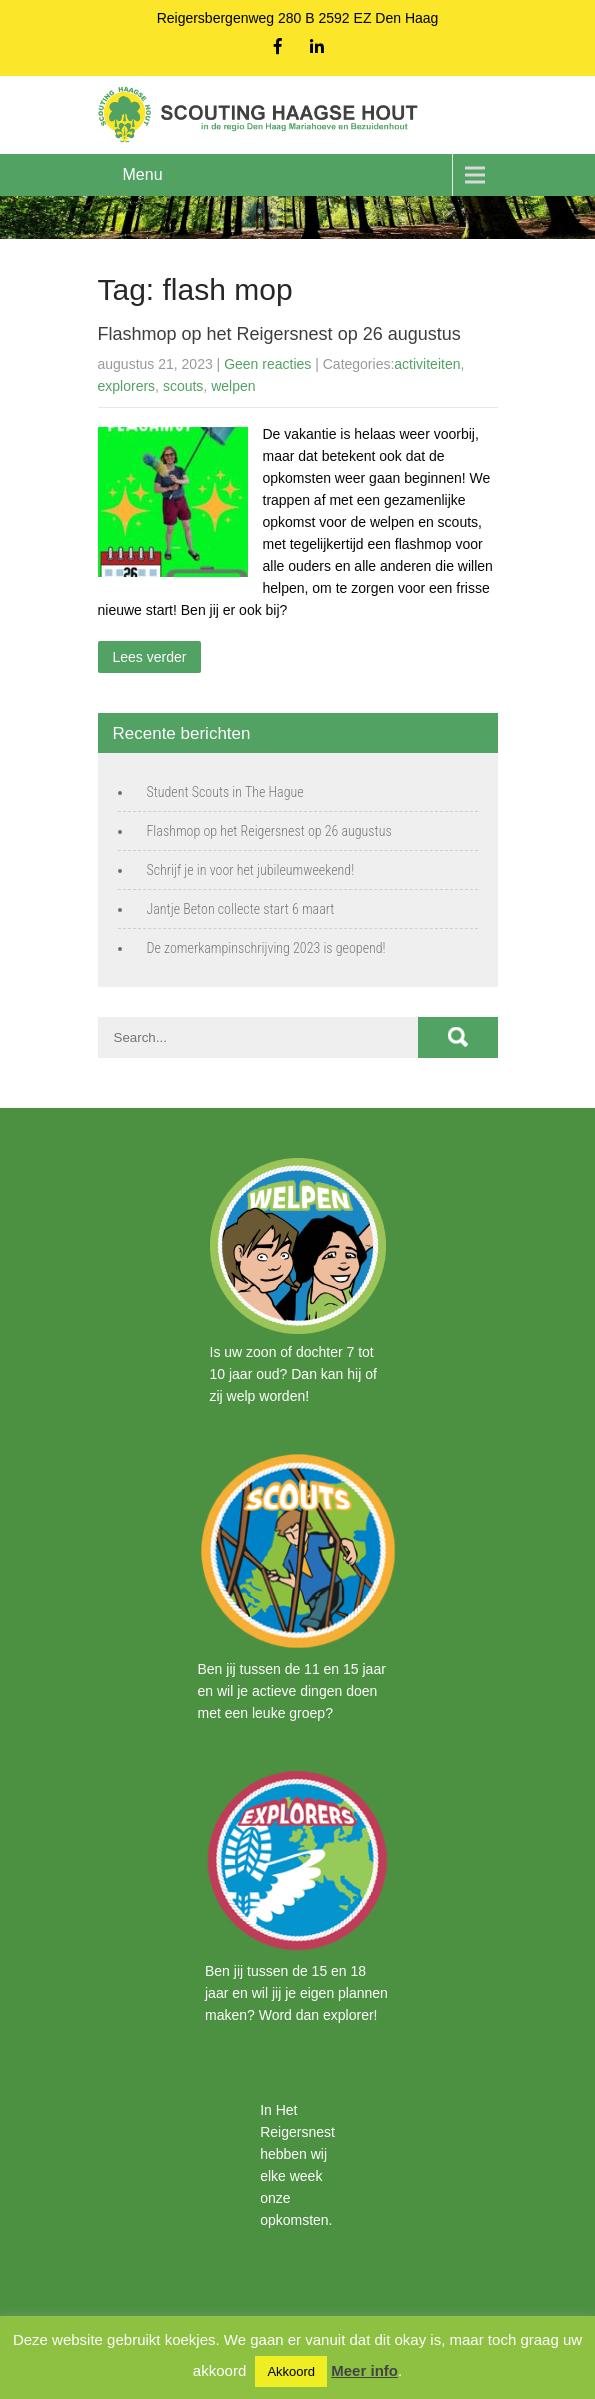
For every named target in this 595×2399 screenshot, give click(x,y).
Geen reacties (267, 364)
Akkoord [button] (291, 2371)
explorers (127, 386)
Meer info (364, 2370)
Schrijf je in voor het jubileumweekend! (251, 870)
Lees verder (150, 657)
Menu (143, 174)
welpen (233, 386)
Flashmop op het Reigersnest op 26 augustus (279, 334)
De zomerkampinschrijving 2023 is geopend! (266, 948)
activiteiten (427, 364)
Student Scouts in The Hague (225, 792)
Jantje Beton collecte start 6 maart (241, 909)
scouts (183, 386)
